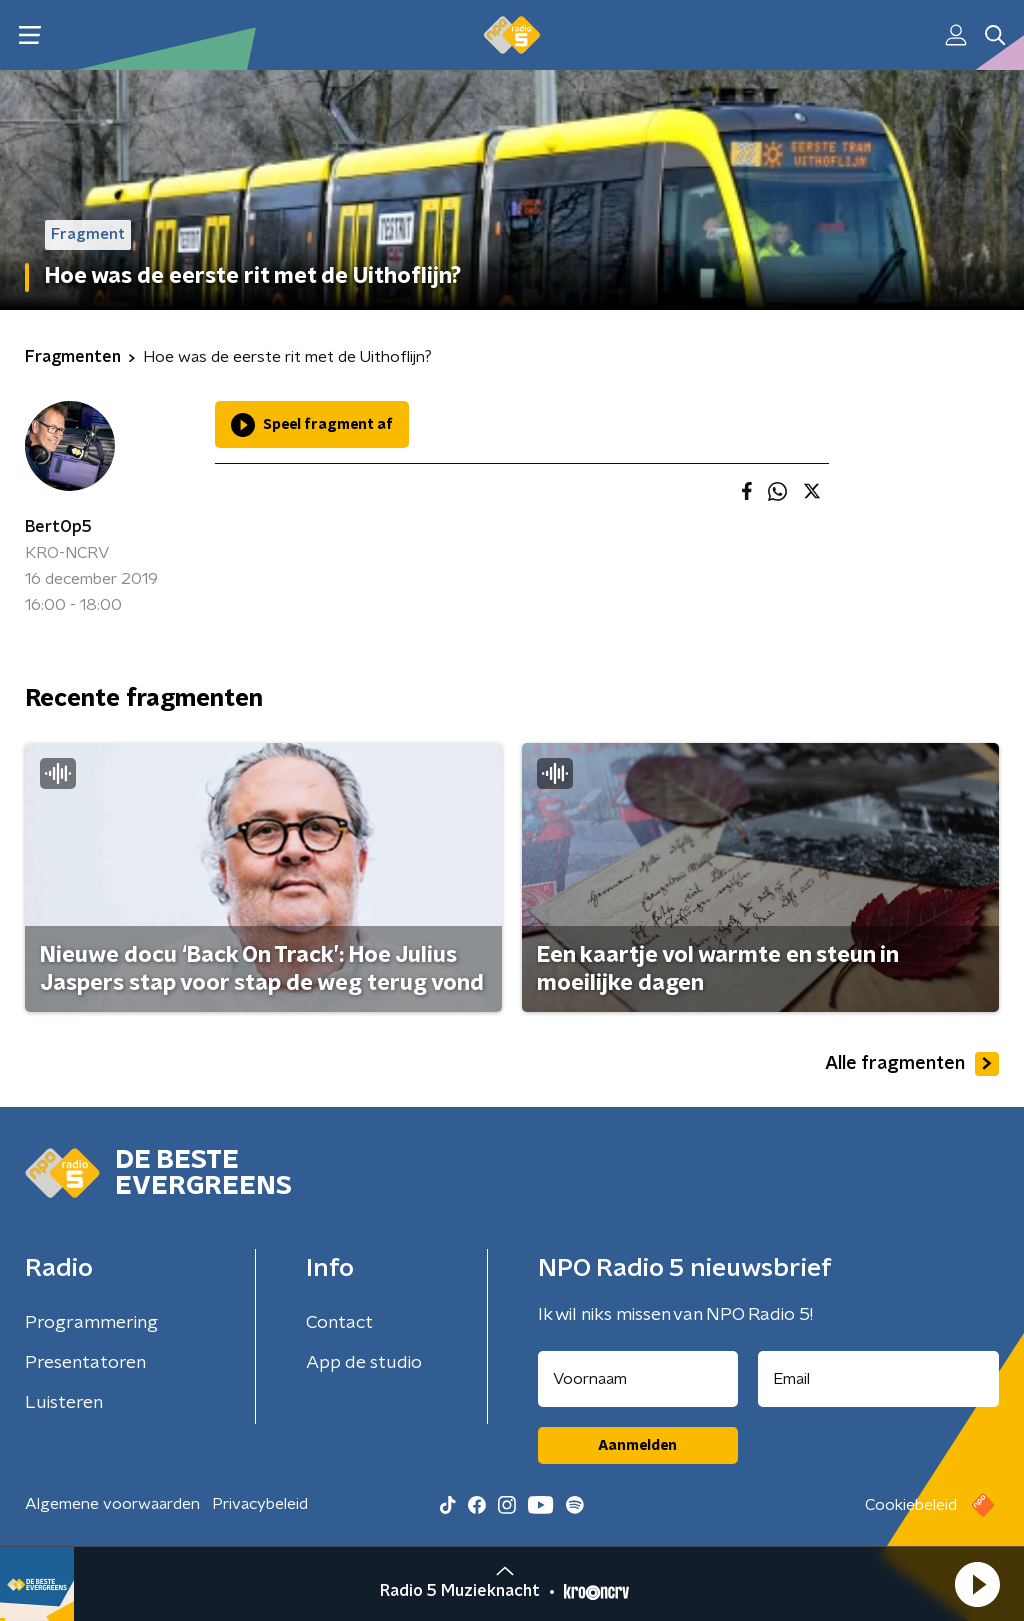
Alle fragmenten (912, 1064)
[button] (977, 1584)
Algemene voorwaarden (112, 1504)
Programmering (91, 1323)
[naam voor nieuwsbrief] (638, 1379)
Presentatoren (85, 1363)
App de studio (364, 1363)
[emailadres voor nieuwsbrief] (879, 1379)
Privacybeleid (260, 1504)
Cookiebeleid (911, 1505)
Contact (339, 1323)
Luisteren (64, 1403)
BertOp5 (58, 527)
